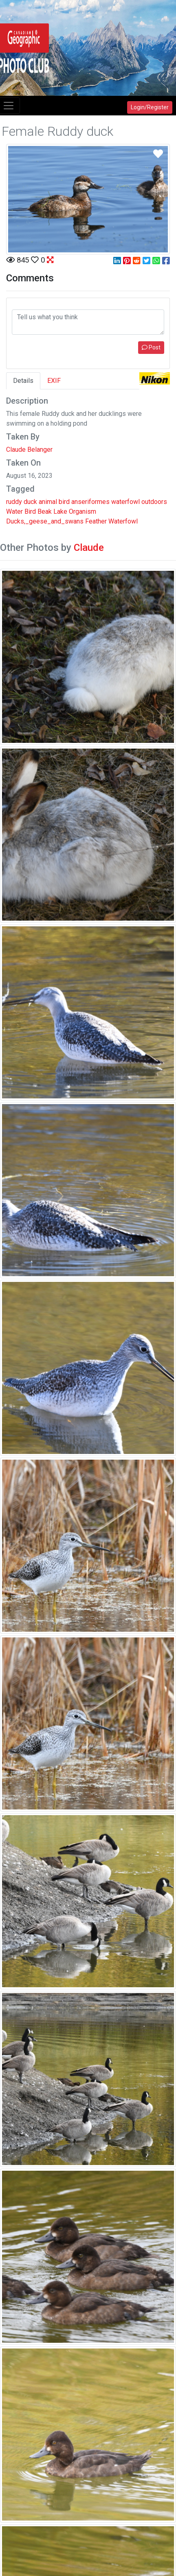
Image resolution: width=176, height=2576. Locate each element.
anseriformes (90, 502)
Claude (89, 547)
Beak (44, 511)
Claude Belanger (29, 449)
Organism (82, 511)
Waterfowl (123, 521)
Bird (30, 511)
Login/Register (150, 107)
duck (30, 502)
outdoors (154, 502)
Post (151, 347)
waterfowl (125, 502)
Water (14, 511)
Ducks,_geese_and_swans (45, 521)
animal (48, 502)
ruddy (14, 502)
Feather (96, 521)
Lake (60, 511)
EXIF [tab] (54, 380)
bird (64, 502)
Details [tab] (23, 380)
